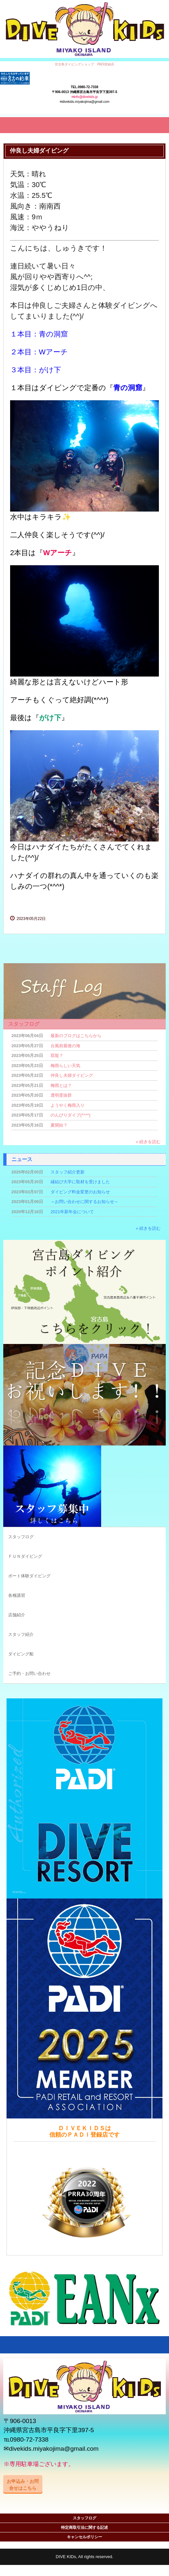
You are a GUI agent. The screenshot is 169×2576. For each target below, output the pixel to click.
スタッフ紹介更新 (67, 1172)
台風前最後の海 (65, 1045)
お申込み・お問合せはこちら (23, 2484)
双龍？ (57, 1055)
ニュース (21, 1159)
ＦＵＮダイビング (25, 1556)
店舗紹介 (16, 1614)
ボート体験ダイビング (29, 1575)
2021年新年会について (72, 1211)
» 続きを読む (148, 1141)
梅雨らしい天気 (65, 1065)
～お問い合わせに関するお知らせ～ (84, 1201)
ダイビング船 (21, 1653)
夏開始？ (59, 1125)
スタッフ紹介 (21, 1634)
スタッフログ (23, 1024)
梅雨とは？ (61, 1085)
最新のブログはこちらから (76, 1035)
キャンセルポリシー (84, 2537)
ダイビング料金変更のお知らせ (80, 1191)
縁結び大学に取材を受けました (80, 1181)
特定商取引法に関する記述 (84, 2527)
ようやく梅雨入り (67, 1105)
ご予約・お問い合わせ (29, 1673)
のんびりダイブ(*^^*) (70, 1115)
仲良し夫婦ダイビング (72, 1075)
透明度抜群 (61, 1095)
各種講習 (16, 1595)
